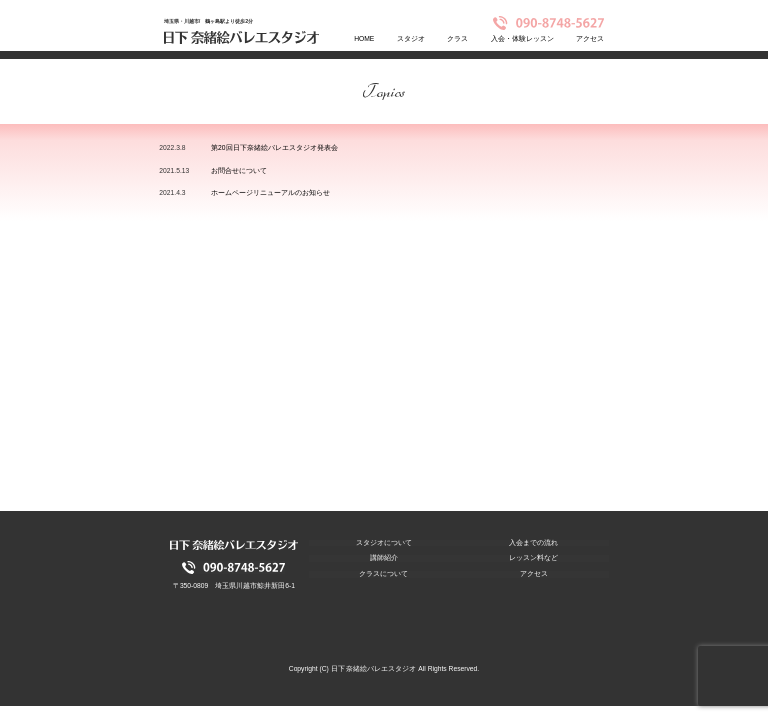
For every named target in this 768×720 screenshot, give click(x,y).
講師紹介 (384, 558)
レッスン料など (533, 558)
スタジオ (411, 38)
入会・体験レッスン (522, 38)
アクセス (590, 38)
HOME (364, 38)
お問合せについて (239, 170)
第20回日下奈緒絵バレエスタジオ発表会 (274, 147)
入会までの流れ (533, 543)
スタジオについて (384, 543)
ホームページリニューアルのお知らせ (270, 192)
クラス (457, 38)
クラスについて (383, 574)
